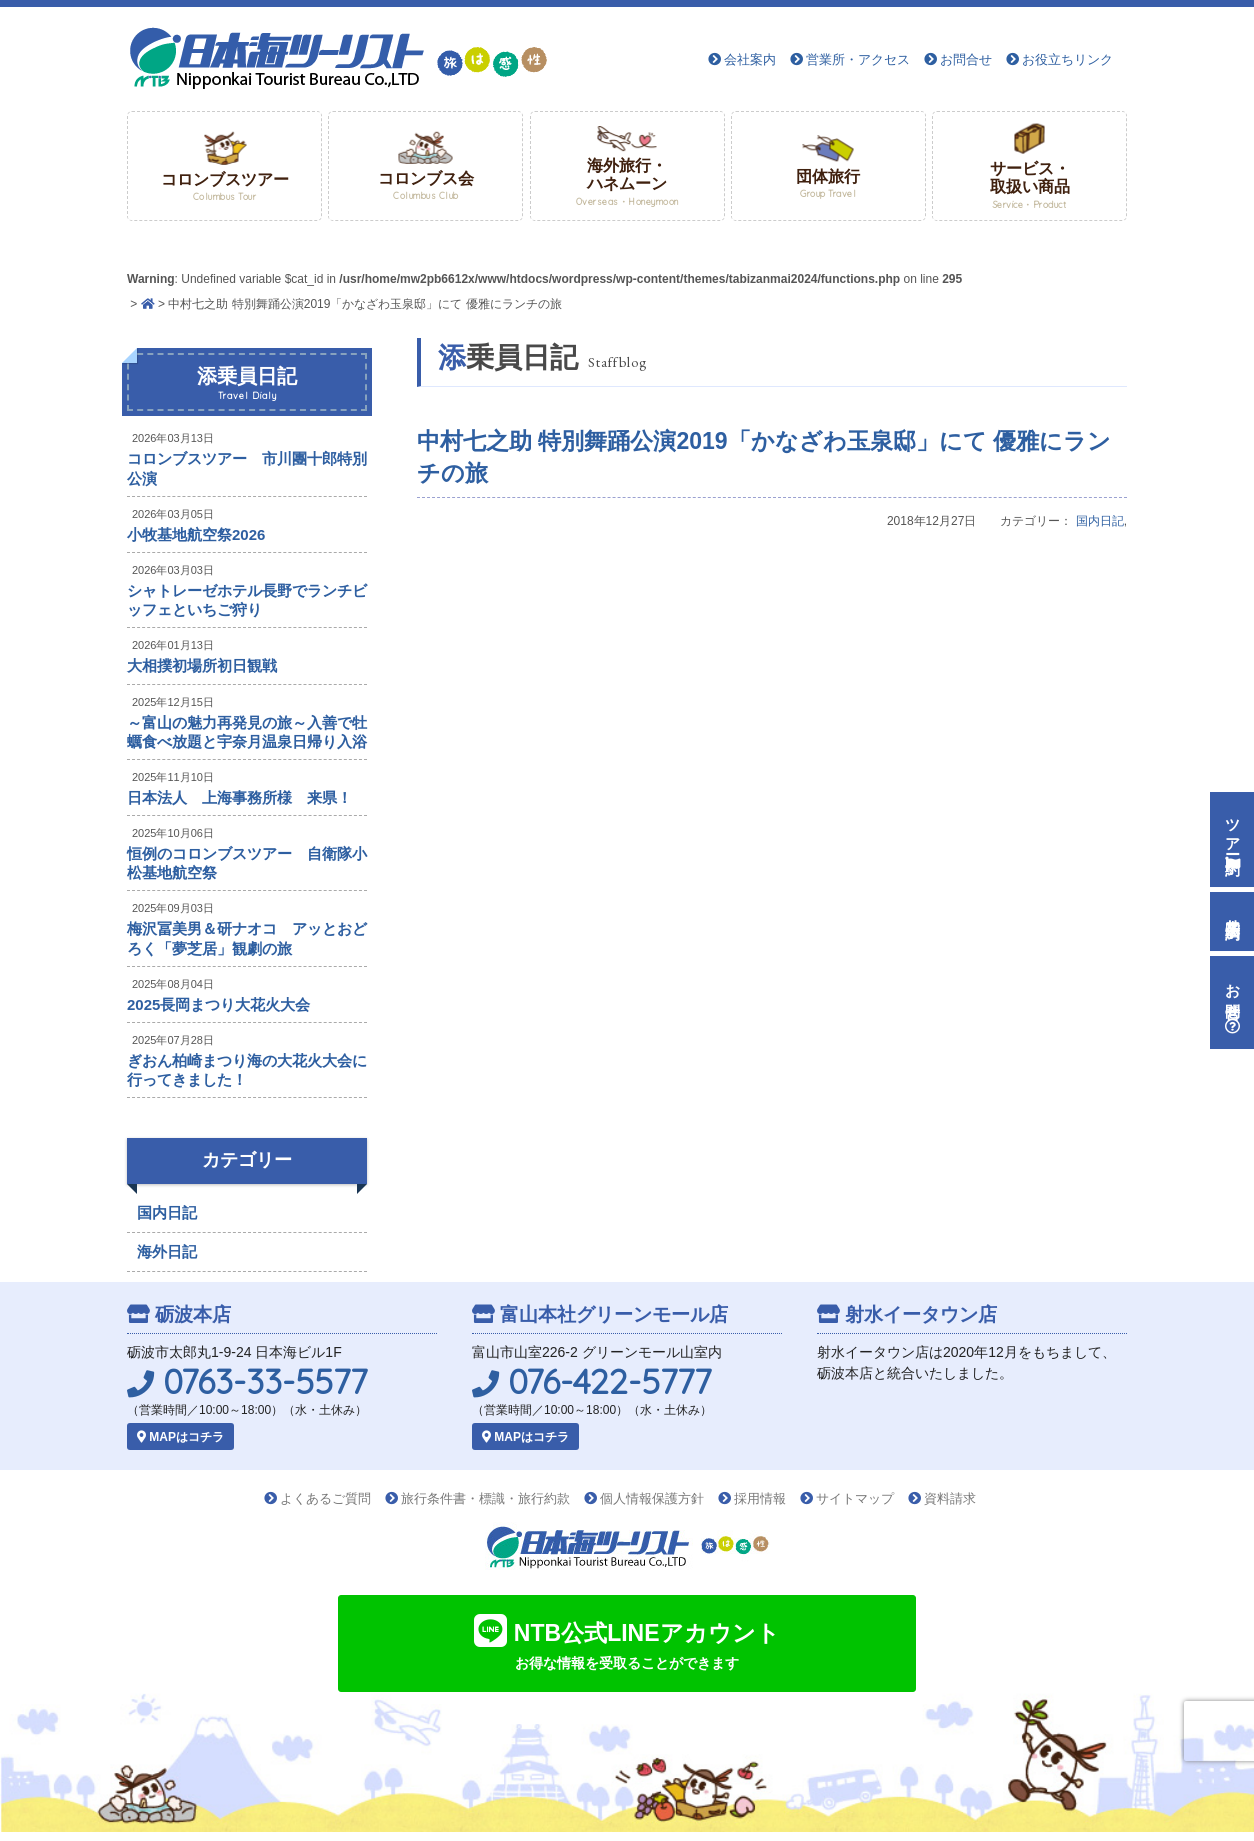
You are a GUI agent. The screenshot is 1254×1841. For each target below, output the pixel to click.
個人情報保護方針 (652, 1498)
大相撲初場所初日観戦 (202, 665)
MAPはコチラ (180, 1437)
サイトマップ (855, 1498)
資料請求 (950, 1498)
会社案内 (750, 59)
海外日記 (167, 1251)
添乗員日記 (247, 384)
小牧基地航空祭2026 (196, 534)
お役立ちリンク (1067, 59)
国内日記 (1100, 521)
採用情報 (760, 1498)
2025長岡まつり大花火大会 (218, 1004)
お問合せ (966, 59)
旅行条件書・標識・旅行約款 (485, 1498)
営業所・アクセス (858, 59)
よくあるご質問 (325, 1498)
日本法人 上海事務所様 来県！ (239, 797)
